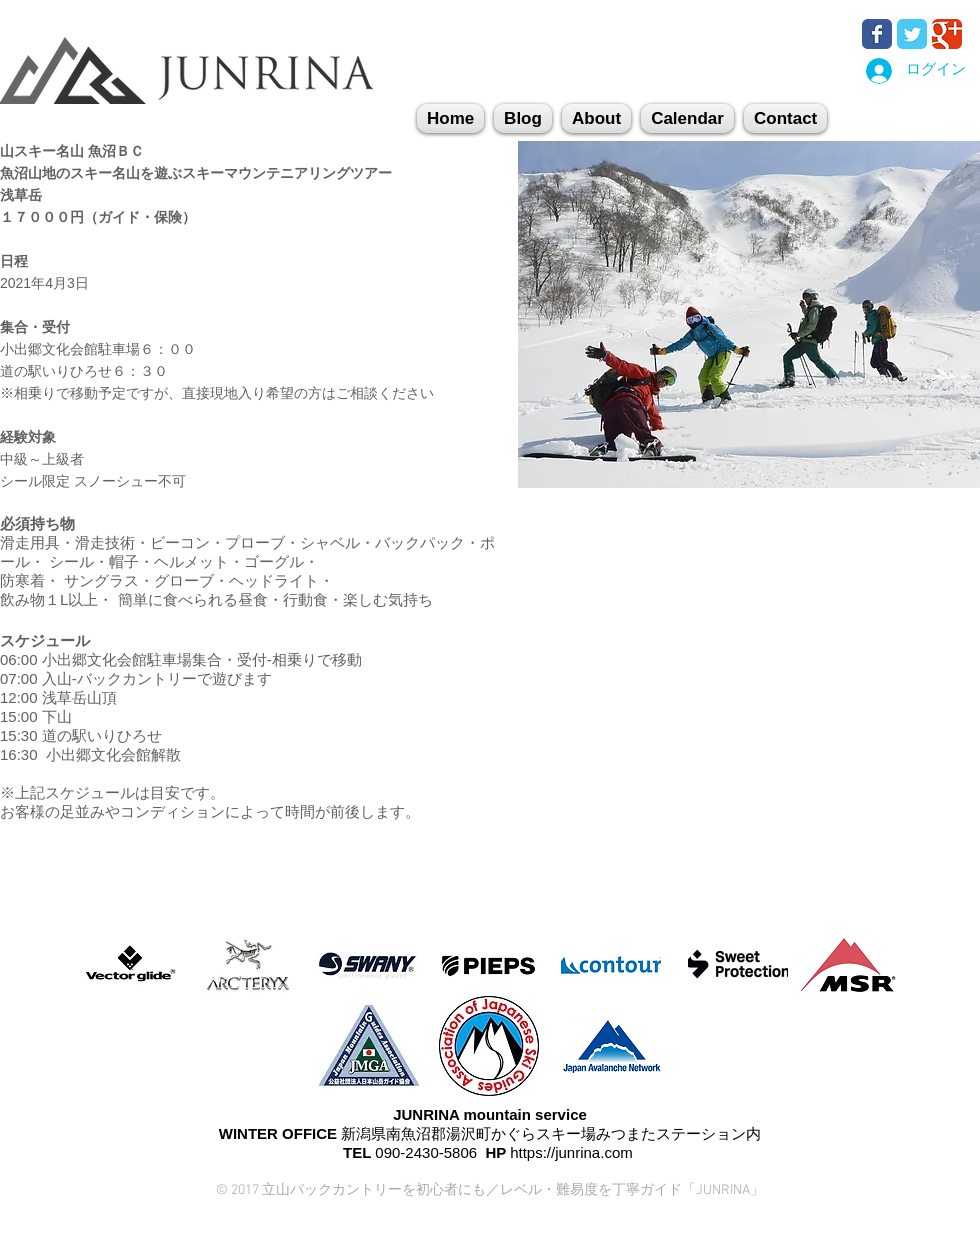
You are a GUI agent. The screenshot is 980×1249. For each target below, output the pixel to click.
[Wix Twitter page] (912, 34)
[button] (785, 118)
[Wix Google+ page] (947, 34)
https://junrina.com (571, 1152)
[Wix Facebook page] (877, 34)
